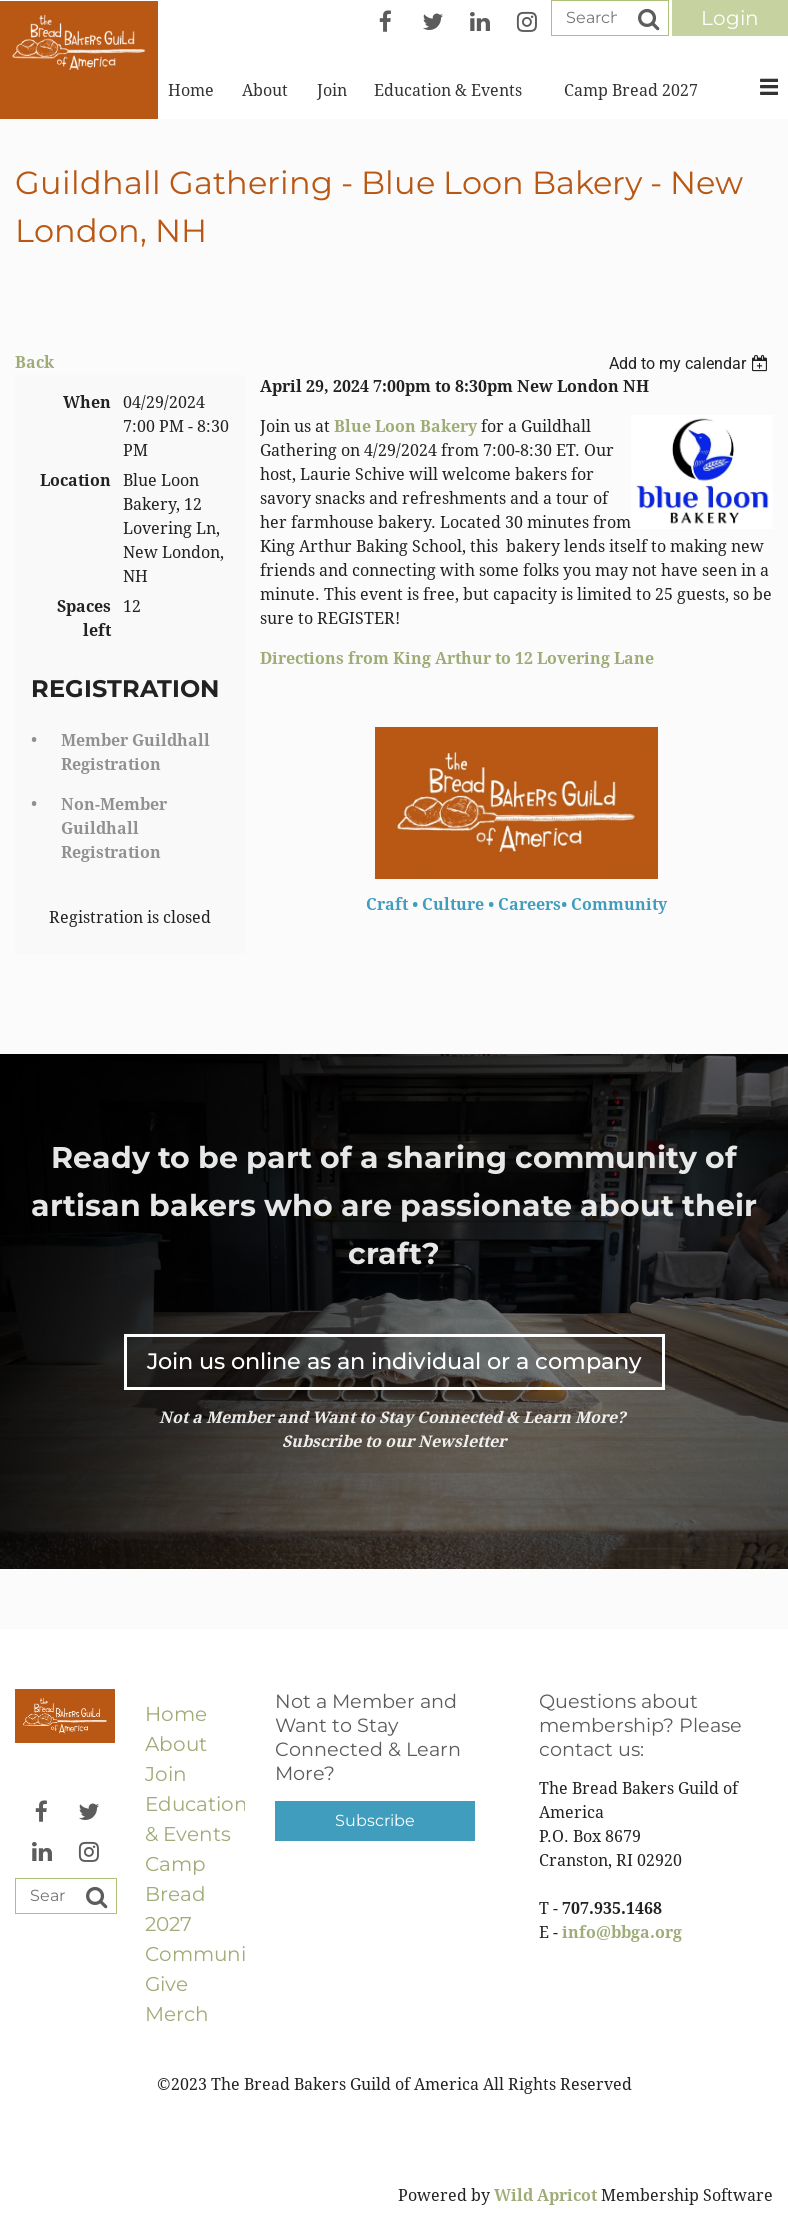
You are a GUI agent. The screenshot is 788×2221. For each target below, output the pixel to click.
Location (75, 480)
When (87, 402)
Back (34, 362)
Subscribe (375, 1820)
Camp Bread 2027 (175, 1894)
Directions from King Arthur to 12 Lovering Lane (457, 658)
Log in (730, 18)
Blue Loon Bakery (405, 426)
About (176, 1744)
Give (166, 1984)
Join (166, 1774)
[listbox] (691, 363)
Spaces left (84, 618)
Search (648, 19)
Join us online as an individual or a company (394, 1361)
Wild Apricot (545, 2195)
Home (176, 1714)
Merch (177, 2014)
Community (205, 1954)
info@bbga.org (622, 1932)
